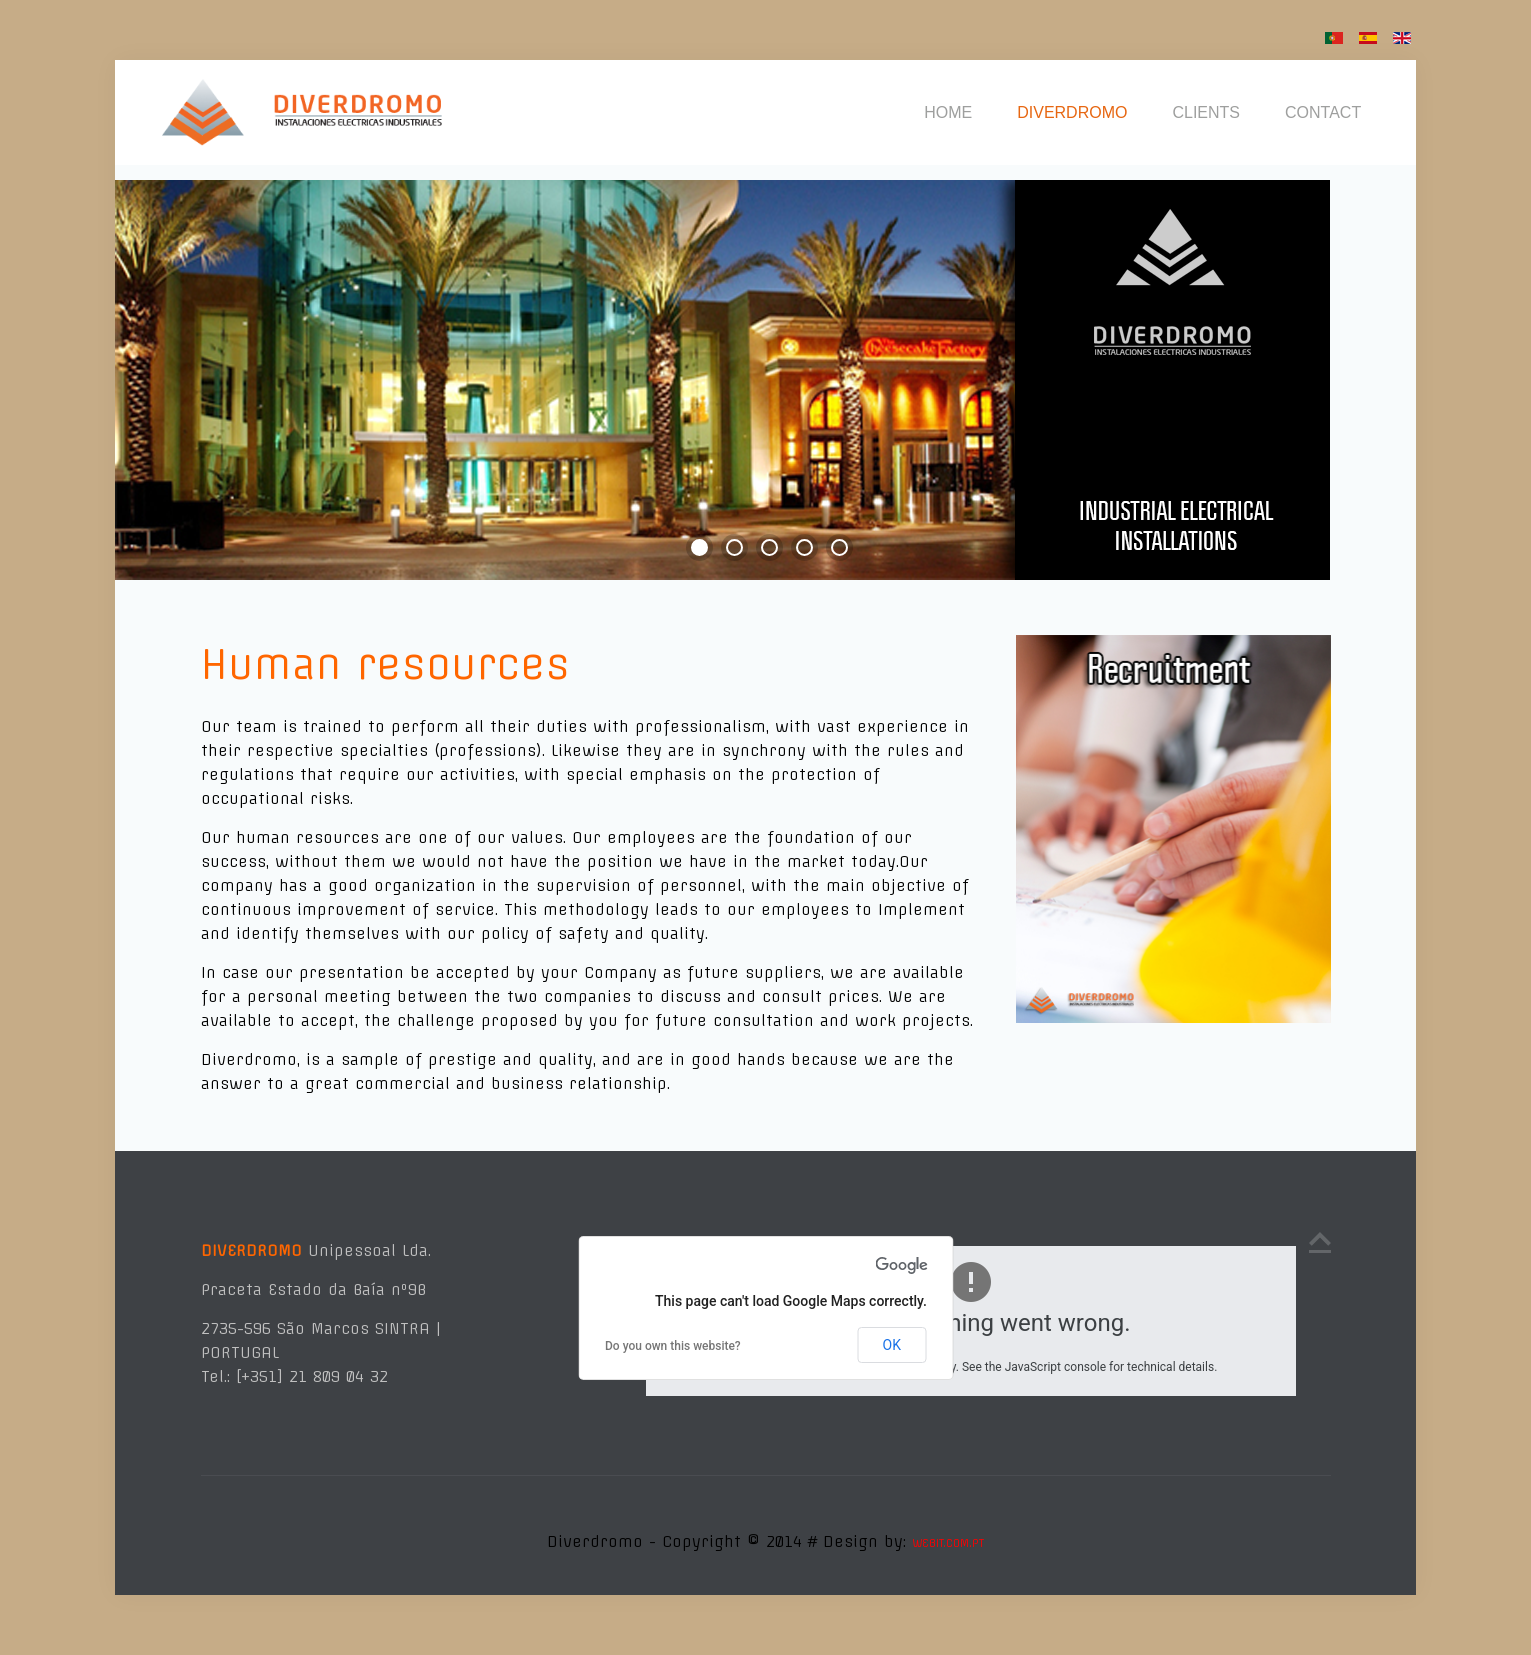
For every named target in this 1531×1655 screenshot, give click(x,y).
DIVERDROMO (1072, 112)
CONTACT (1323, 112)
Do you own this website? (673, 1346)
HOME (948, 112)
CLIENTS (1206, 112)
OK (892, 1345)
